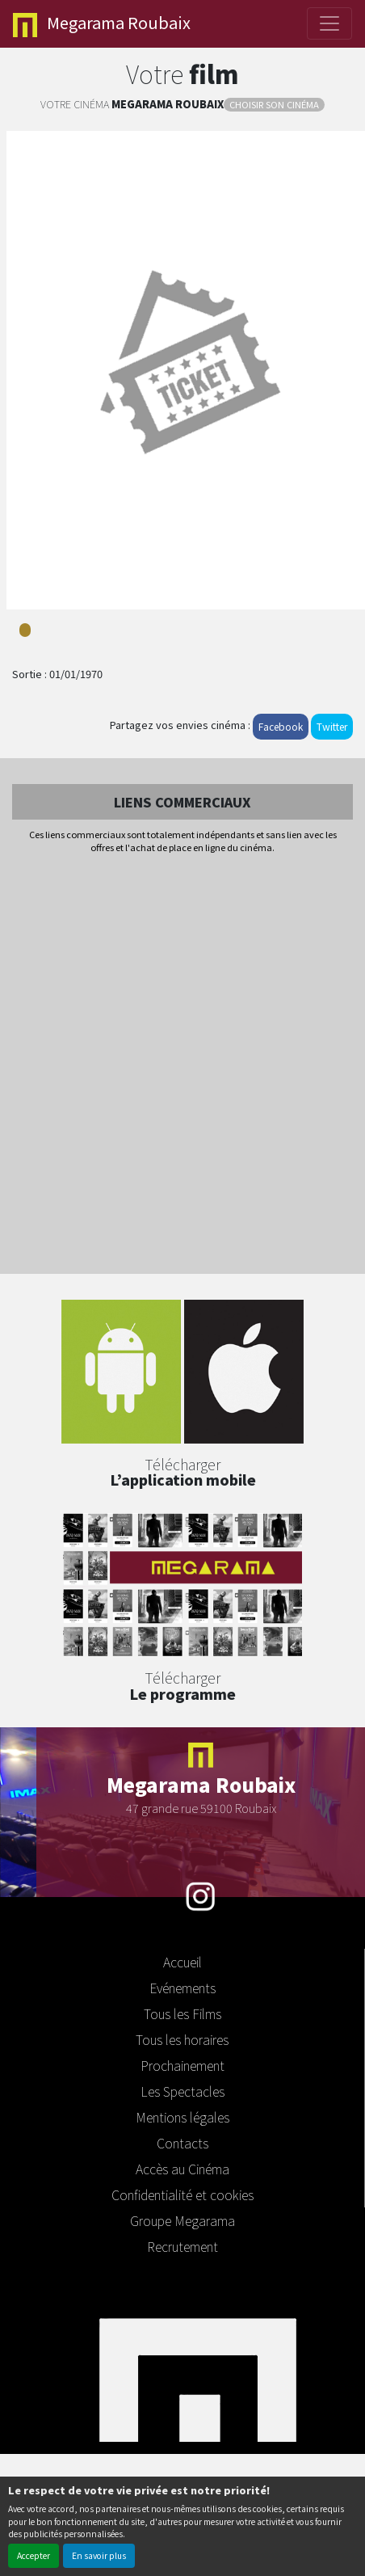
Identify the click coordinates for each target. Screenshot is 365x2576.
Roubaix (102, 24)
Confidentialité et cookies (182, 2194)
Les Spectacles (182, 2091)
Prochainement (182, 2065)
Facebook (280, 726)
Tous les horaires (182, 2039)
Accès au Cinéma (182, 2168)
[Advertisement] (182, 1065)
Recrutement (182, 2246)
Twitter (332, 726)
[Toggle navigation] (329, 23)
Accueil (182, 1961)
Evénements (182, 1987)
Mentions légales (182, 2117)
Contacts (182, 2142)
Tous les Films (182, 2013)
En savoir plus (99, 2555)
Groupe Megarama (182, 2220)
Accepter (33, 2555)
